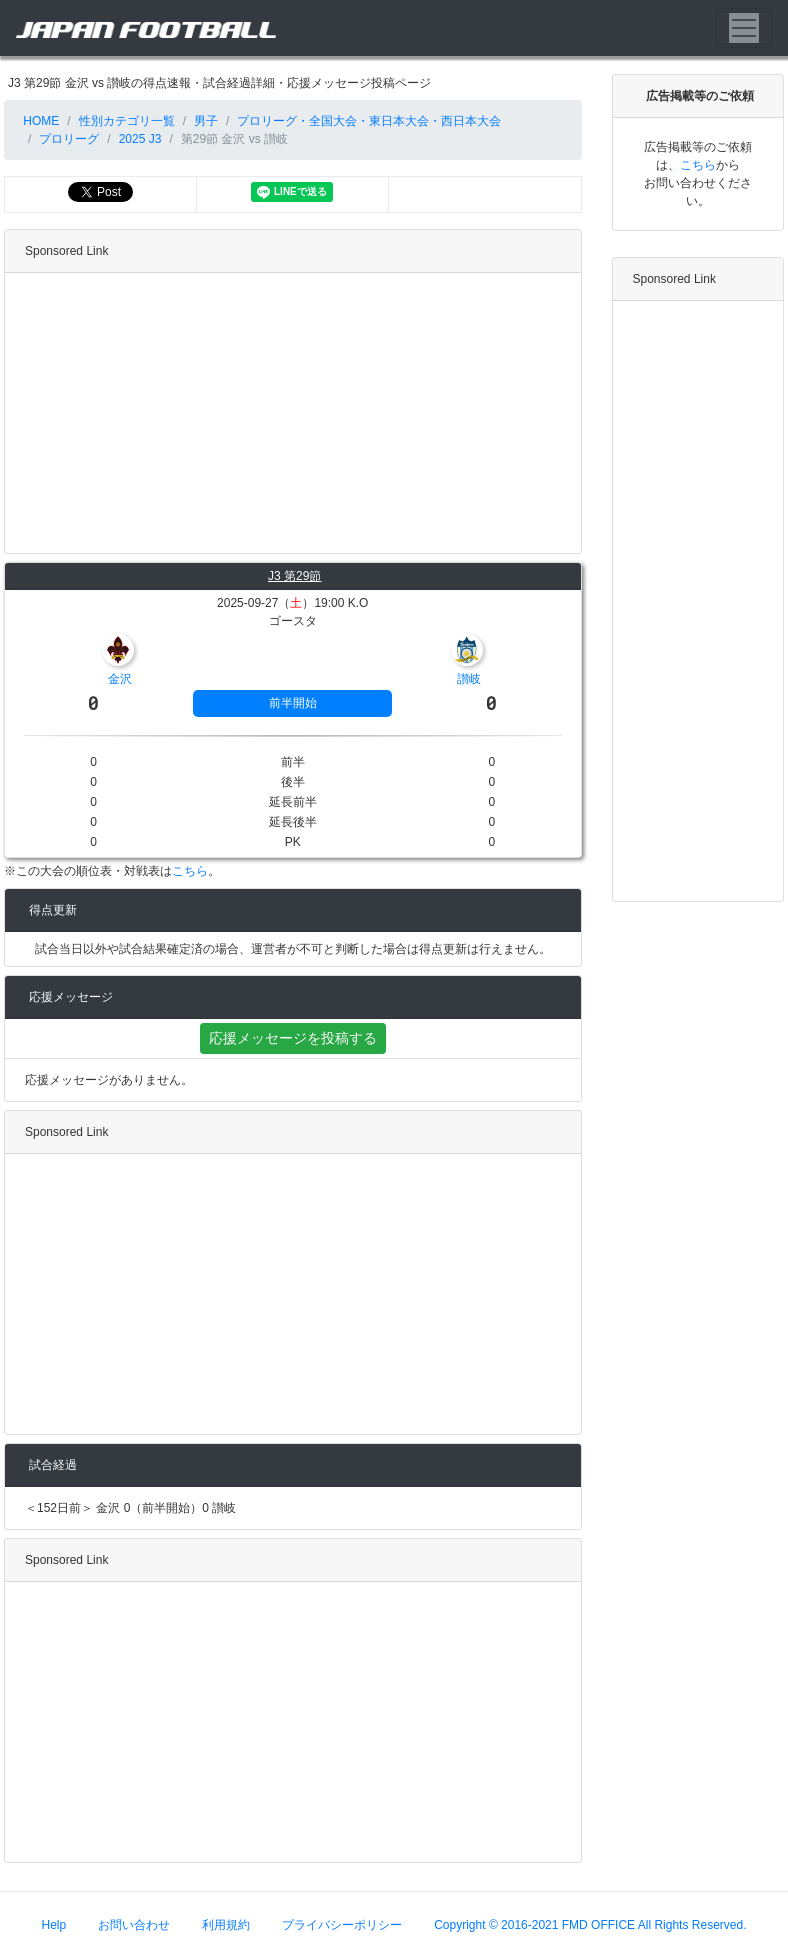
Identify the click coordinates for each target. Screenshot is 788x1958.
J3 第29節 (294, 576)
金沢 (120, 679)
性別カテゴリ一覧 (127, 121)
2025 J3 (140, 139)
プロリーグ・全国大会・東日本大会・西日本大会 (369, 121)
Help (54, 1925)
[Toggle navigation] (744, 28)
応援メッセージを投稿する (293, 1038)
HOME (39, 121)
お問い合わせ (134, 1925)
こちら (190, 871)
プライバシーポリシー (342, 1925)
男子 (206, 121)
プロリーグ (69, 139)
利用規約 (226, 1925)
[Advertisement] (288, 413)
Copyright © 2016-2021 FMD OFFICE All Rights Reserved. (590, 1925)
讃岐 (469, 679)
